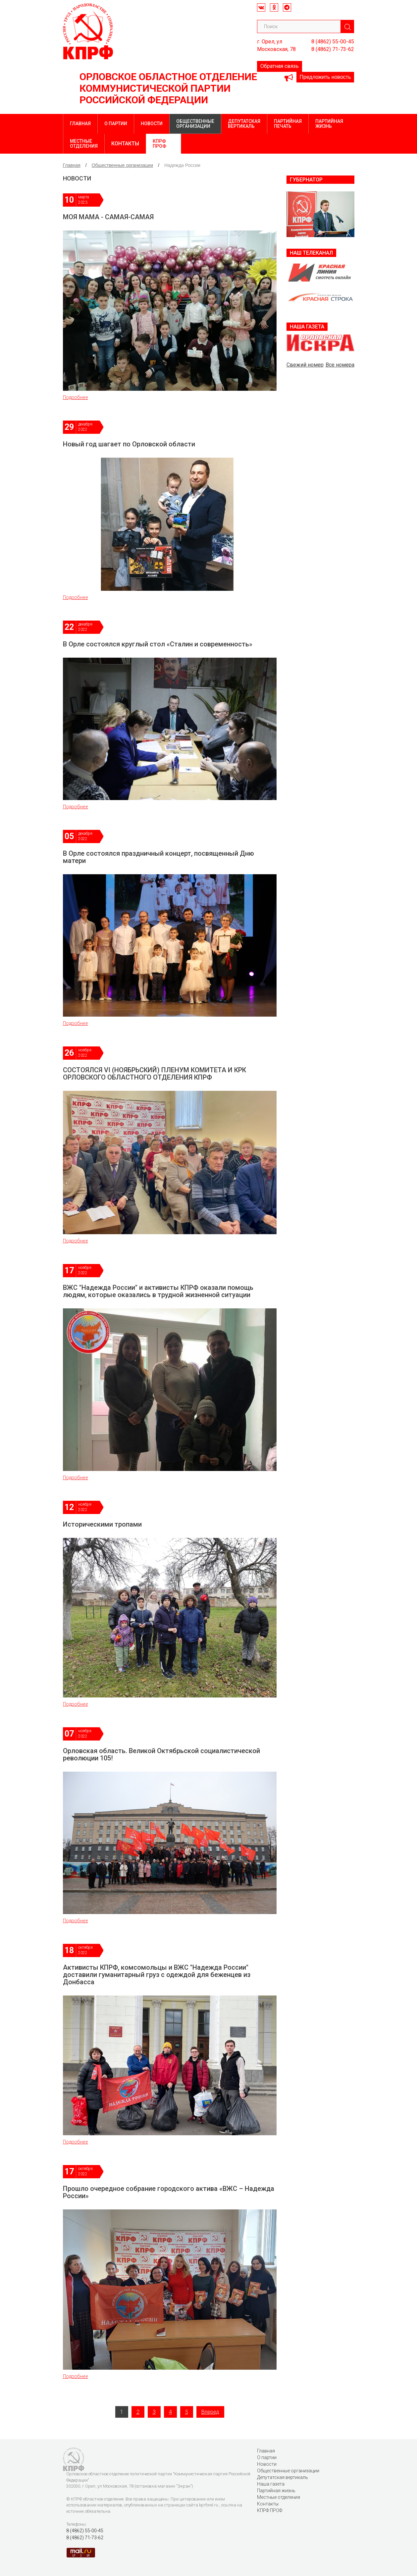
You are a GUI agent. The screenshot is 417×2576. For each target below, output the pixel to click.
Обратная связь (279, 66)
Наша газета (271, 2484)
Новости (152, 123)
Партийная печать (288, 124)
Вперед (210, 2412)
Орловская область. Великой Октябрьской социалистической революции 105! (161, 1754)
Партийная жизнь (329, 124)
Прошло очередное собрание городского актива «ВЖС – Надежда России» (168, 2192)
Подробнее (75, 397)
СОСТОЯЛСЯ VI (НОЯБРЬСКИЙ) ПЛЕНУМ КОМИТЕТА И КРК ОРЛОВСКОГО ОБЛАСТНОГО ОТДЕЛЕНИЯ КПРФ (154, 1073)
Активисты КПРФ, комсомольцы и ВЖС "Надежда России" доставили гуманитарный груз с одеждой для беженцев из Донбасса (156, 1974)
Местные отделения (84, 143)
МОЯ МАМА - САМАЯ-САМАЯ (108, 217)
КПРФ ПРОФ (159, 143)
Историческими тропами (102, 1524)
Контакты (125, 143)
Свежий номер (305, 365)
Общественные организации (195, 124)
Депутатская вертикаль (244, 124)
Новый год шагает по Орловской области (129, 444)
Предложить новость (325, 77)
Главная (80, 123)
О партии (115, 123)
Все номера (340, 365)
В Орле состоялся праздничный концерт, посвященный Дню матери (158, 857)
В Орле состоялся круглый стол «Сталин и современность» (157, 644)
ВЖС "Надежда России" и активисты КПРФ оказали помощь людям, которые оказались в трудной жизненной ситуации (158, 1291)
